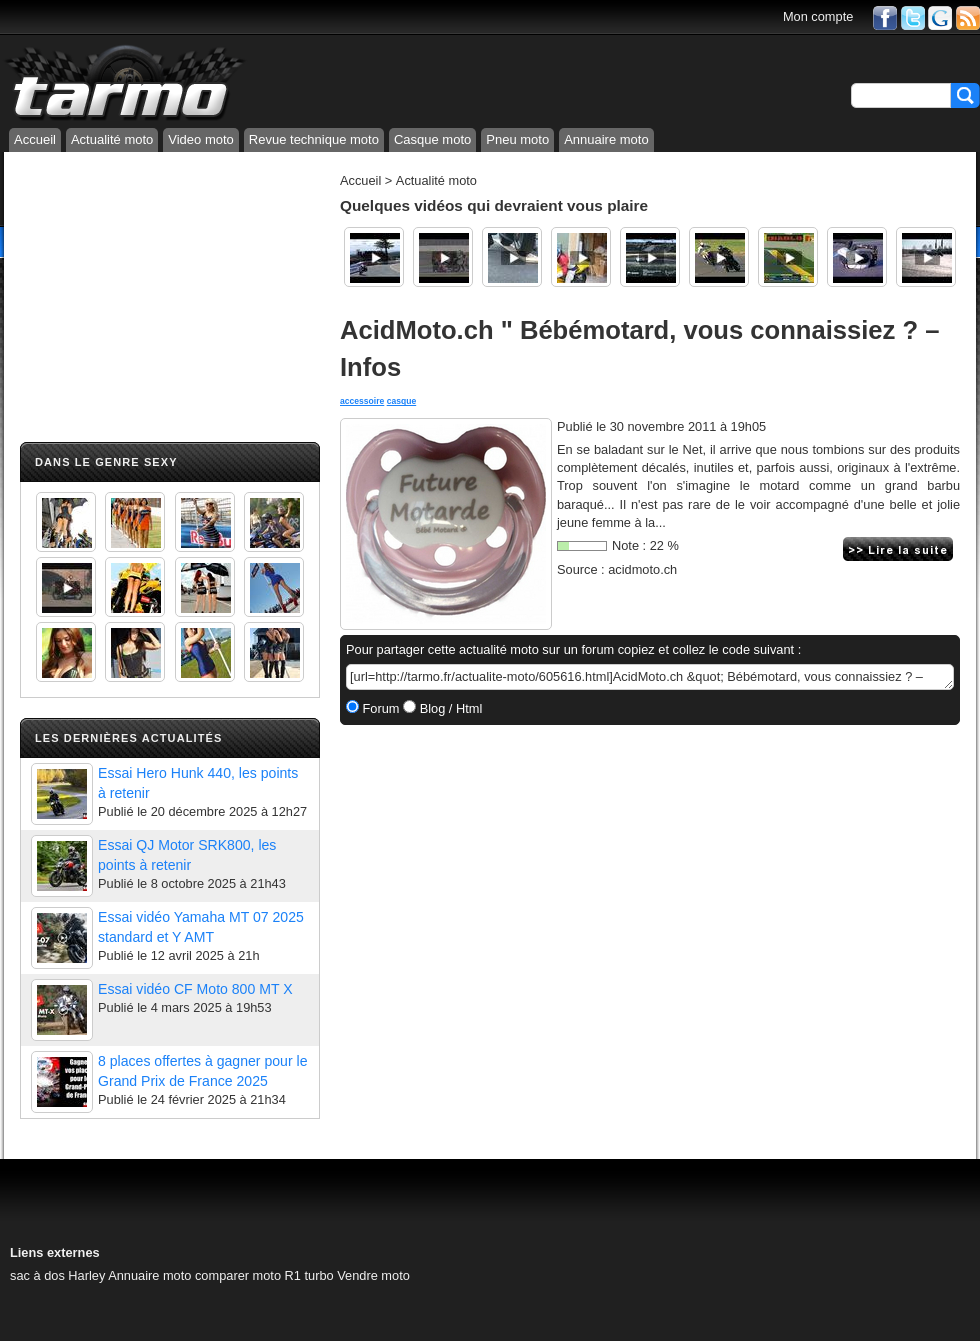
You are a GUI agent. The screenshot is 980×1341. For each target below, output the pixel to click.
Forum (379, 708)
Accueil (35, 139)
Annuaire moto (606, 139)
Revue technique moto (314, 139)
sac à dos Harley (57, 1275)
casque (402, 401)
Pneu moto (517, 139)
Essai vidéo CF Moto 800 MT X (195, 989)
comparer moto (238, 1275)
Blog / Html (449, 708)
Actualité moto (112, 139)
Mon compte (818, 16)
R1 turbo (309, 1275)
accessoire (362, 401)
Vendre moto (373, 1275)
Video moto (201, 139)
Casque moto (432, 139)
